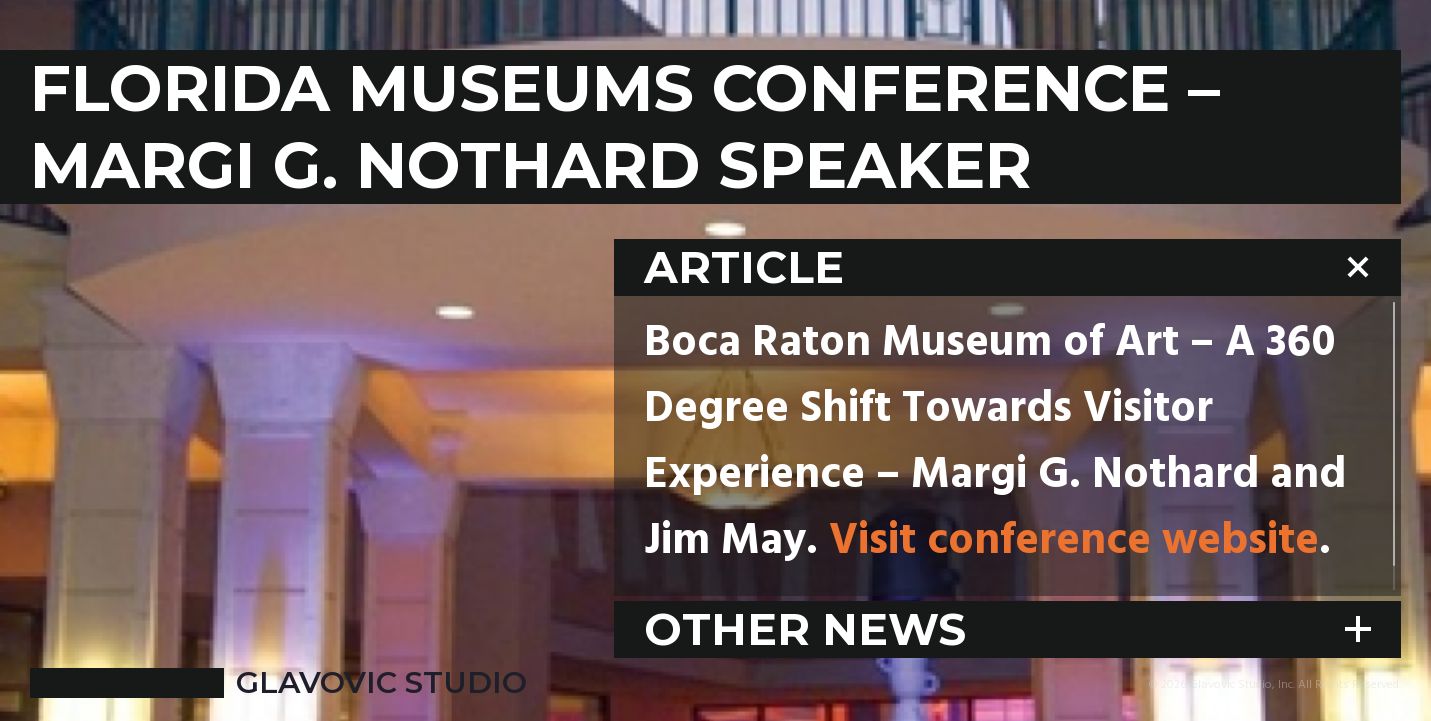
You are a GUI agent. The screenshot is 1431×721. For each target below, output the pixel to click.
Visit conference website (1074, 542)
